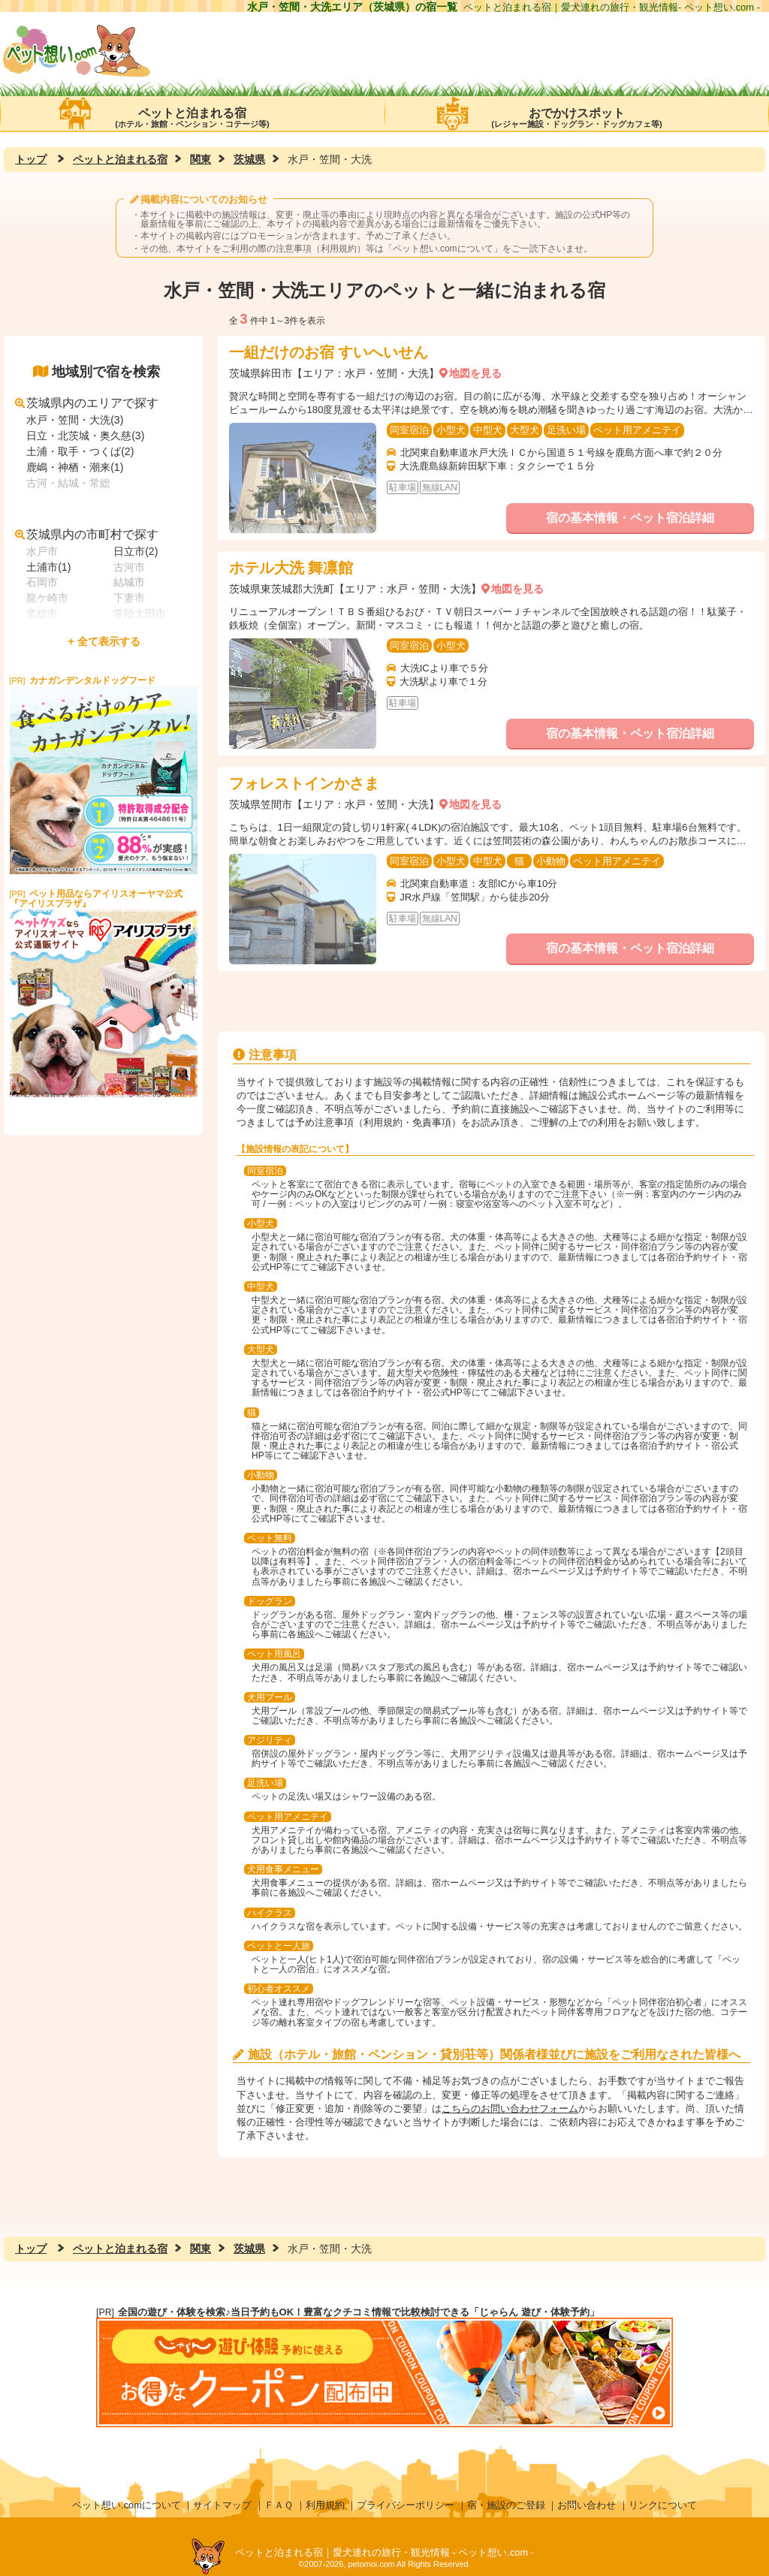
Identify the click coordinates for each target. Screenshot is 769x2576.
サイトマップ (222, 2505)
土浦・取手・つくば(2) (80, 451)
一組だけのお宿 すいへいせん (329, 352)
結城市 (129, 582)
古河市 (129, 567)
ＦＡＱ (278, 2505)
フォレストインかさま (304, 783)
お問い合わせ (586, 2505)
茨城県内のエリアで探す (86, 403)
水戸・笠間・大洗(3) (74, 420)
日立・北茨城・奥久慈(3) (85, 436)
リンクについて (663, 2505)
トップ (31, 159)
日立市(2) (135, 551)
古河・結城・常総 (68, 483)
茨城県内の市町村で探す (86, 534)
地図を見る (475, 373)
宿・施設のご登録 (506, 2505)
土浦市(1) (48, 567)
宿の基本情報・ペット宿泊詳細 (630, 517)
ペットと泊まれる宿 (192, 113)
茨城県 (249, 159)
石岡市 (42, 582)
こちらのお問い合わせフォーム (510, 2108)
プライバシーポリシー (405, 2505)
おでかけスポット (576, 113)
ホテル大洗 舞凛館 (291, 568)
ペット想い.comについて (443, 248)
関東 (200, 159)
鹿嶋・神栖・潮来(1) (74, 467)
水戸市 (42, 551)
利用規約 (325, 2505)
